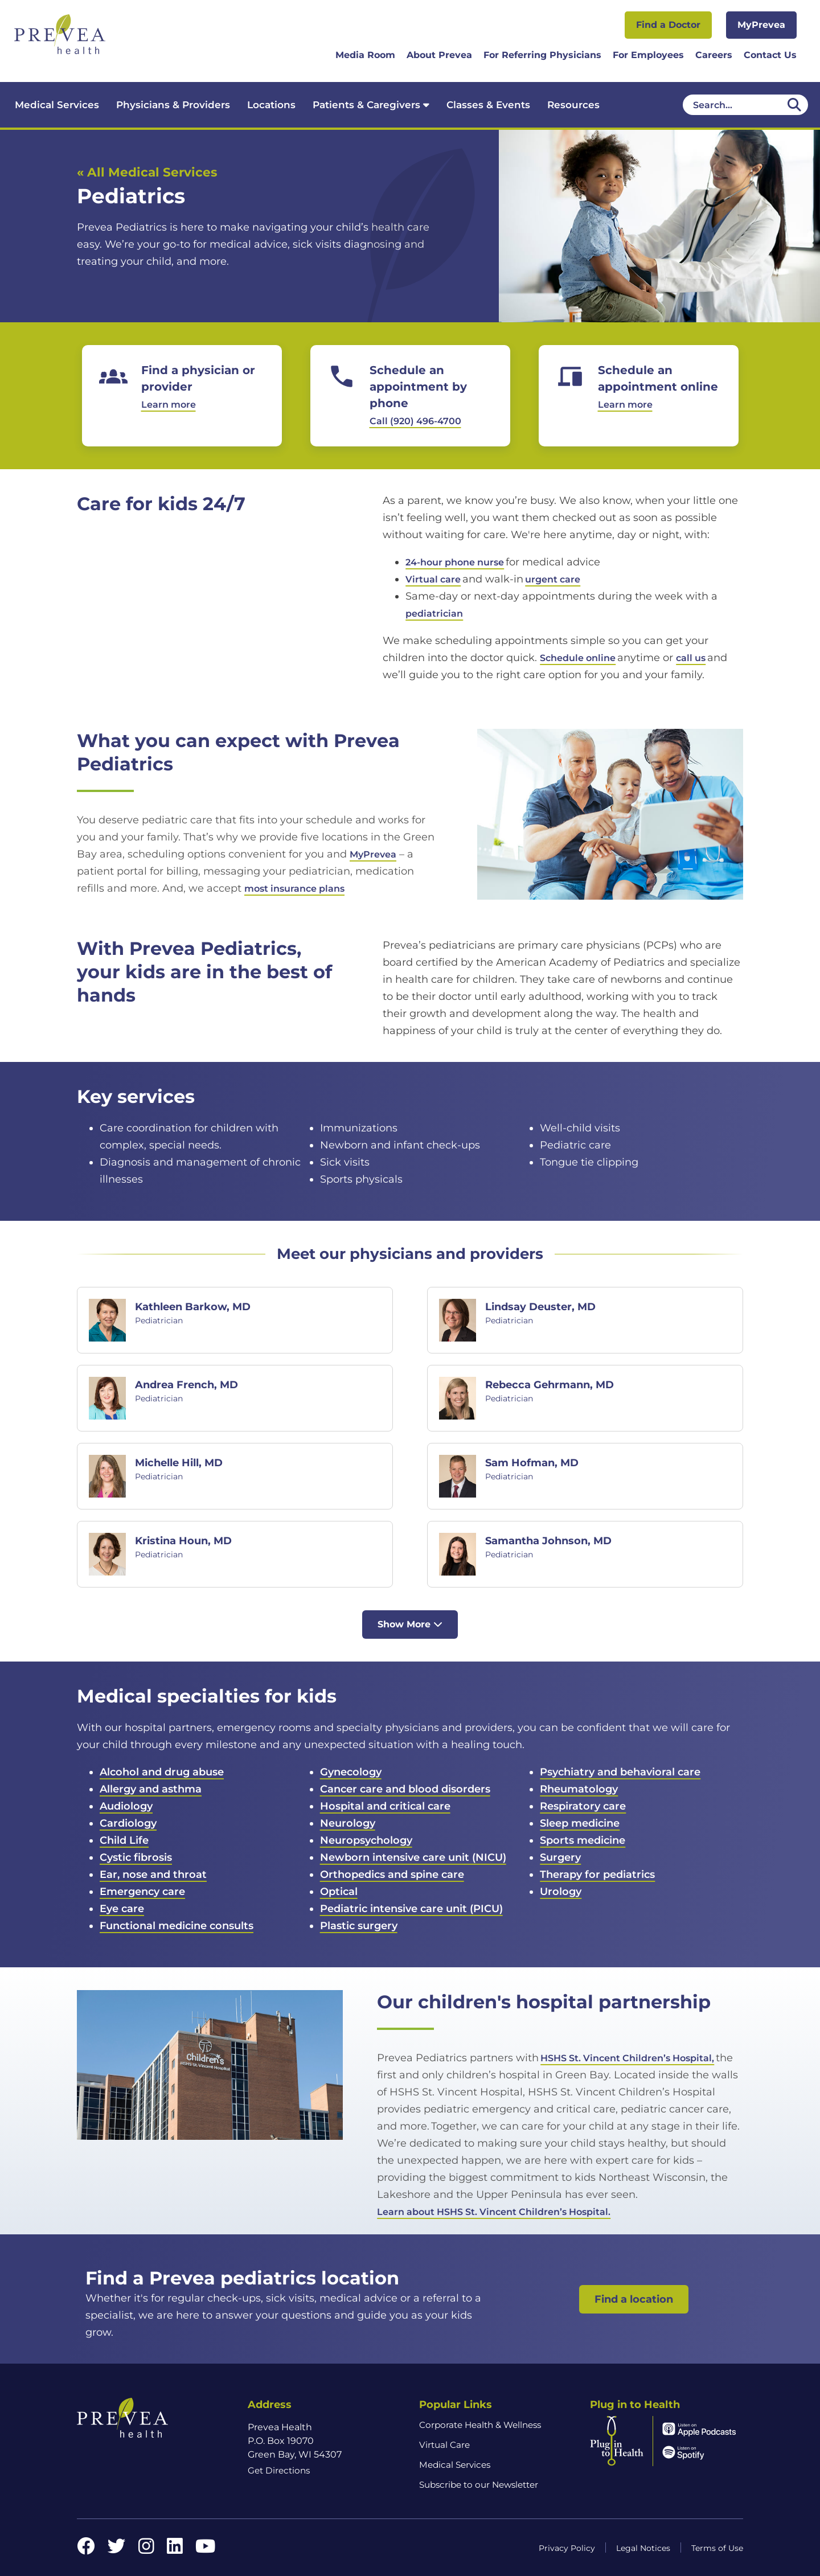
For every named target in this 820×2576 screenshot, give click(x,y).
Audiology (126, 1806)
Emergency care (142, 1891)
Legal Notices (643, 2548)
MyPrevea (761, 24)
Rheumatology (579, 1789)
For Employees (648, 55)
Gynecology (351, 1772)
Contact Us (770, 55)
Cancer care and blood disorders (405, 1789)
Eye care (122, 1908)
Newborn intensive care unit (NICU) (413, 1857)
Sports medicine (582, 1840)
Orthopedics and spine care (392, 1874)
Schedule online (578, 658)
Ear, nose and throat (153, 1874)
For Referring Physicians (542, 55)
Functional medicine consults (176, 1925)
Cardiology (128, 1823)
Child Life (124, 1840)
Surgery (560, 1857)
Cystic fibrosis (136, 1857)
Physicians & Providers (173, 104)
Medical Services (57, 104)
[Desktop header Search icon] (794, 105)
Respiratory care (583, 1806)
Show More (410, 1624)
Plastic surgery (358, 1925)
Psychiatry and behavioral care (620, 1772)
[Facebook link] (86, 2549)
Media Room (365, 55)
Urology (560, 1891)
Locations (271, 104)
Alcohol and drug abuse (162, 1772)
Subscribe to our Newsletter (478, 2484)
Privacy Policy (567, 2548)
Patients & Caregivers (371, 104)
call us (691, 658)
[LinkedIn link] (175, 2549)
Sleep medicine (580, 1823)
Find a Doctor (668, 24)
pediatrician (434, 613)
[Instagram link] (146, 2549)
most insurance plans (294, 888)
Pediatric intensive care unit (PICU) (411, 1908)
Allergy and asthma (151, 1789)
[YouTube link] (205, 2549)
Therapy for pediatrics (597, 1874)
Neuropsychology (366, 1840)
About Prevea (439, 55)
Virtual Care (444, 2444)
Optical (339, 1891)
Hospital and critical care (385, 1806)
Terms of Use (717, 2548)
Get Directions (279, 2470)
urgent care (552, 579)
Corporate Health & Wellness (480, 2424)
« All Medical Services (147, 172)
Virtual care (433, 579)
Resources (573, 104)
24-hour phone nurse (454, 562)
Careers (713, 55)
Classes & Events (488, 104)
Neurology (347, 1823)
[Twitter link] (117, 2549)
